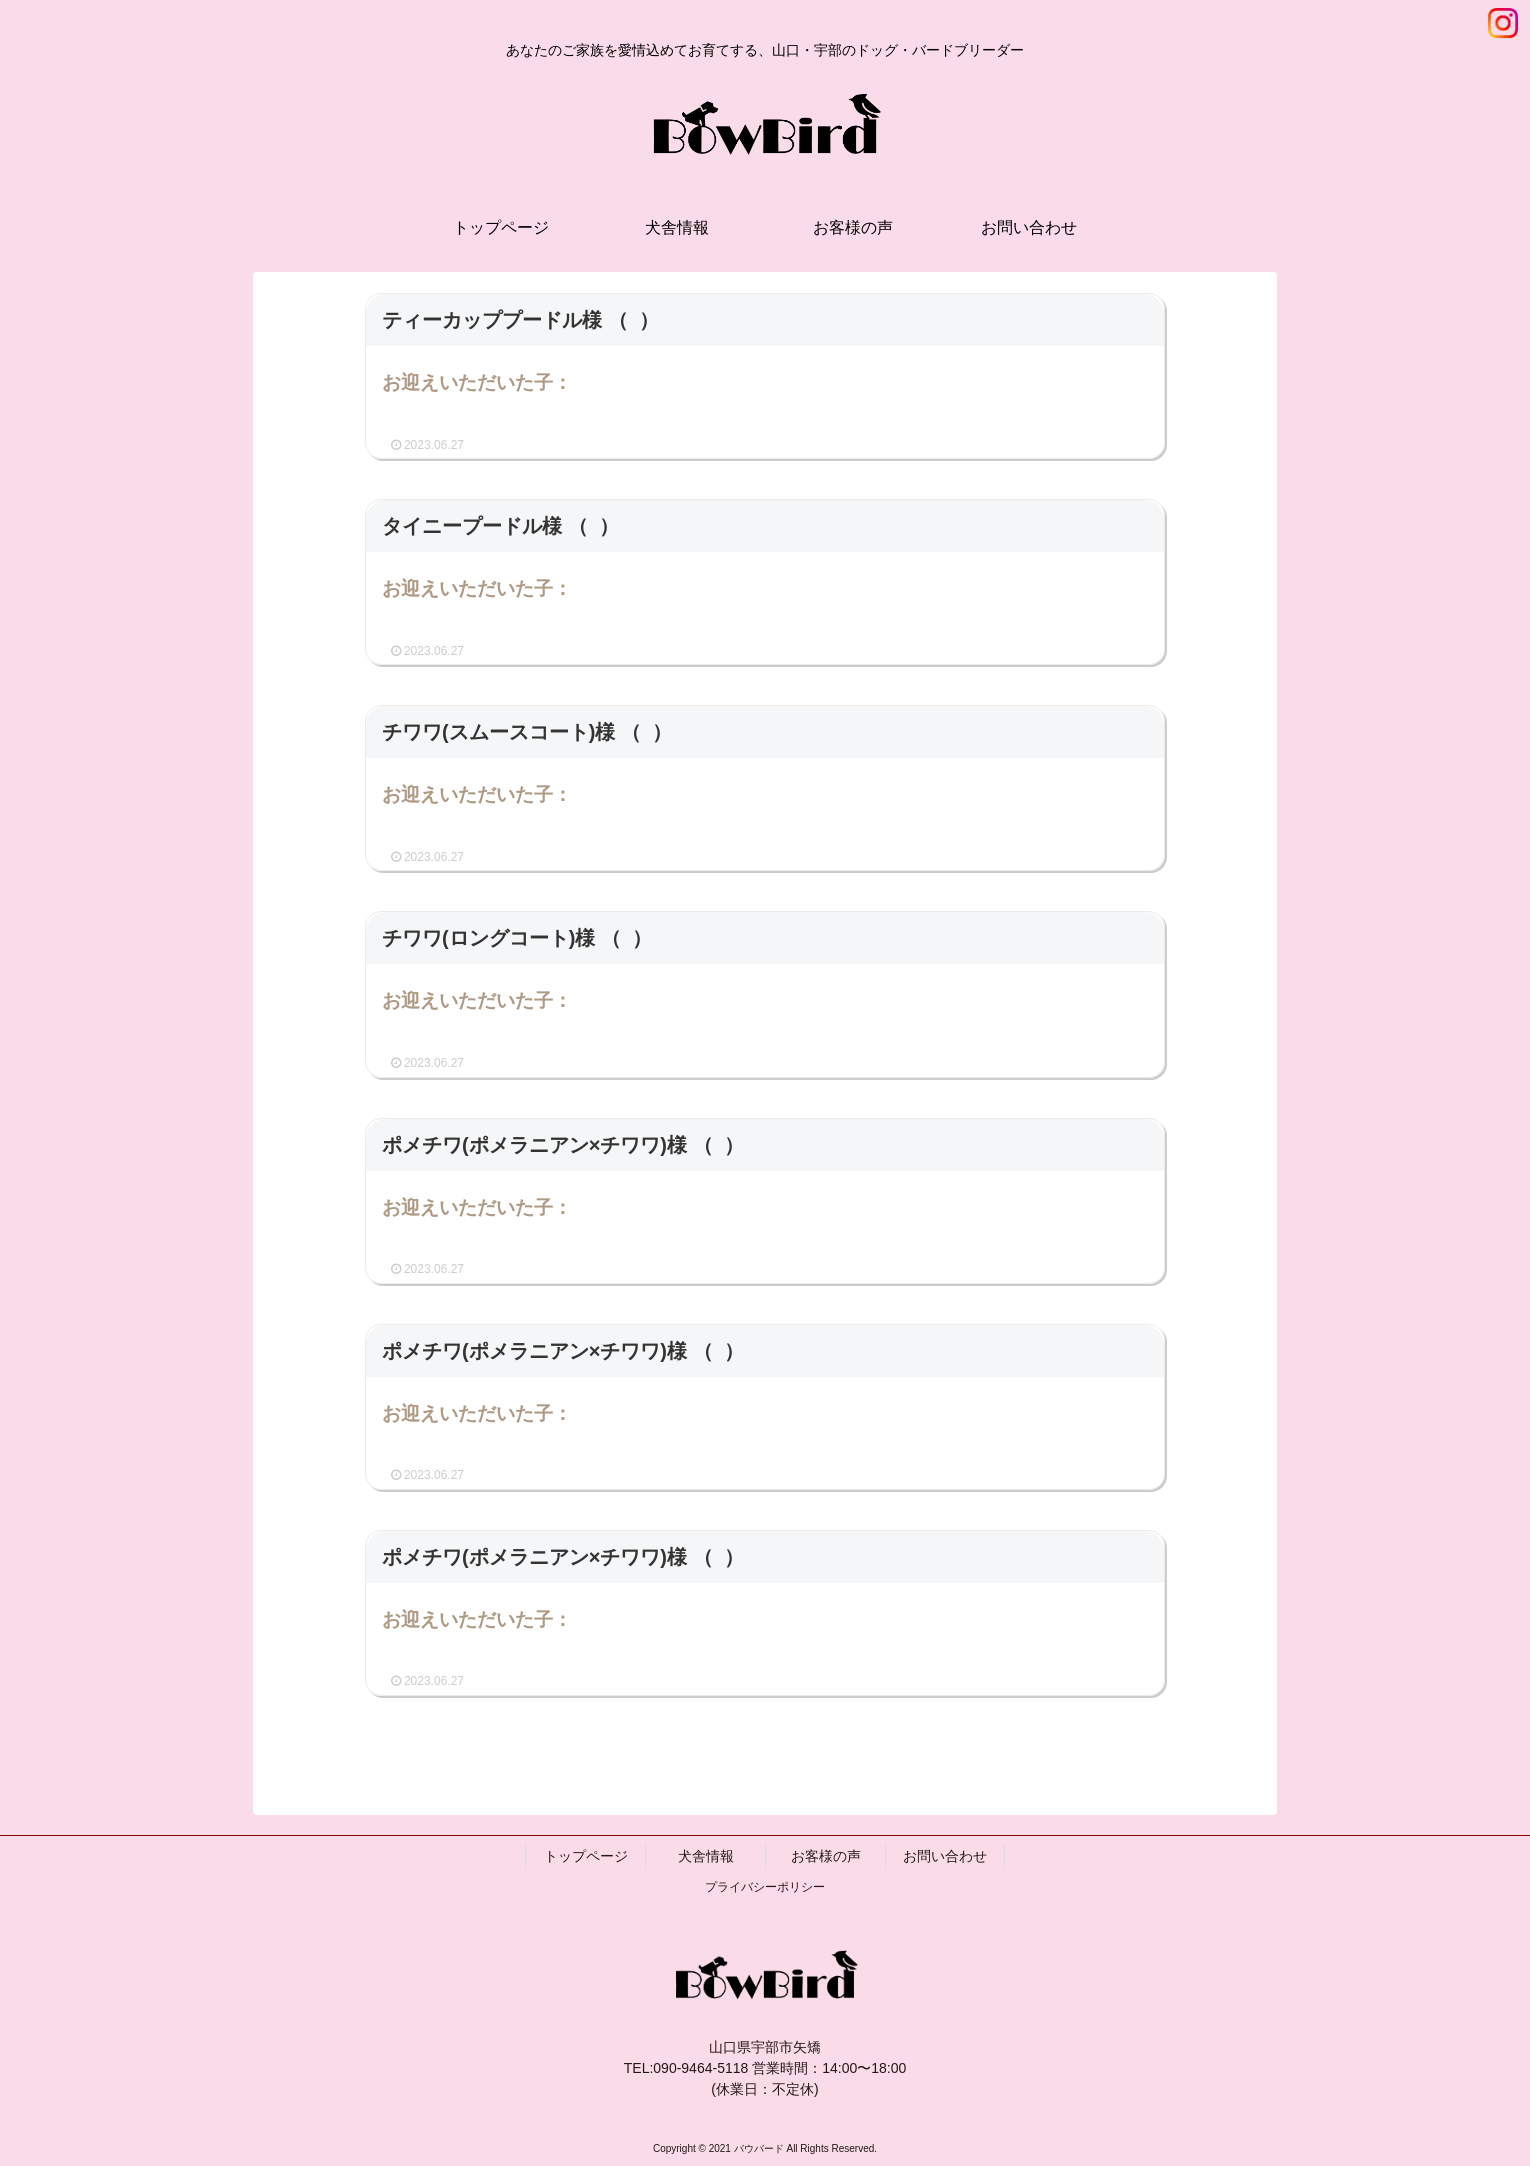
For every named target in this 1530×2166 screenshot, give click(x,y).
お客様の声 (826, 1856)
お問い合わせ (945, 1856)
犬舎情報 (706, 1856)
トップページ (586, 1856)
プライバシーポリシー (765, 1887)
